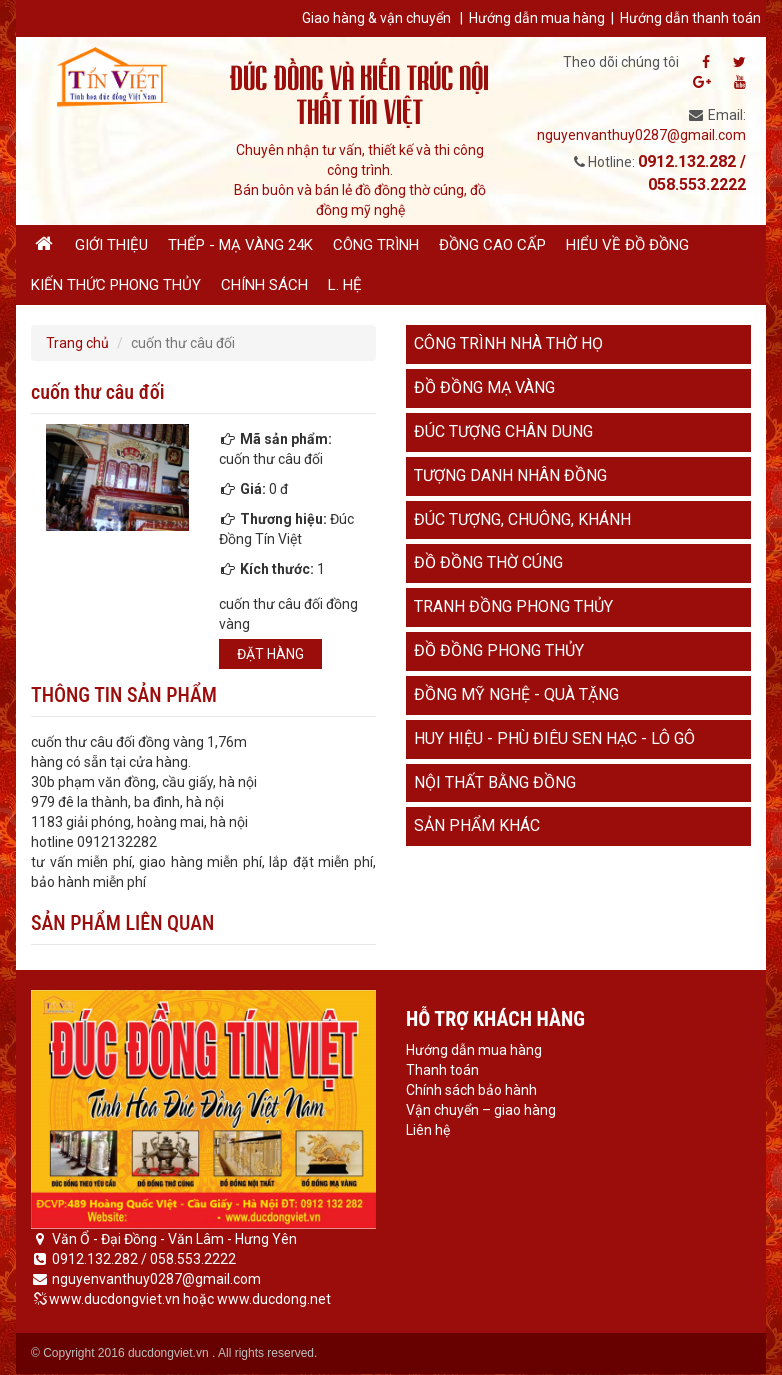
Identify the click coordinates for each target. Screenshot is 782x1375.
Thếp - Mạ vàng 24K (240, 245)
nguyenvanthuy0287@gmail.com (641, 135)
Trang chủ (77, 343)
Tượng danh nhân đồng (510, 475)
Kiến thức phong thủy (116, 285)
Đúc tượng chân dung (503, 431)
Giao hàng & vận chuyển (376, 18)
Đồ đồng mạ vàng (484, 387)
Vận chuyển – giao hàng (481, 1110)
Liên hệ (428, 1130)
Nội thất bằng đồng (495, 782)
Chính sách (264, 285)
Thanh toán (442, 1070)
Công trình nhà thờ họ (508, 343)
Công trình (376, 245)
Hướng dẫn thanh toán (690, 18)
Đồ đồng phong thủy (499, 650)
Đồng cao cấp (492, 245)
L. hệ (345, 285)
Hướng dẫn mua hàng (537, 18)
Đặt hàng (270, 654)
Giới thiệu (111, 245)
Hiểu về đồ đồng (627, 245)
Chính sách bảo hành (471, 1090)
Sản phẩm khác (477, 825)
